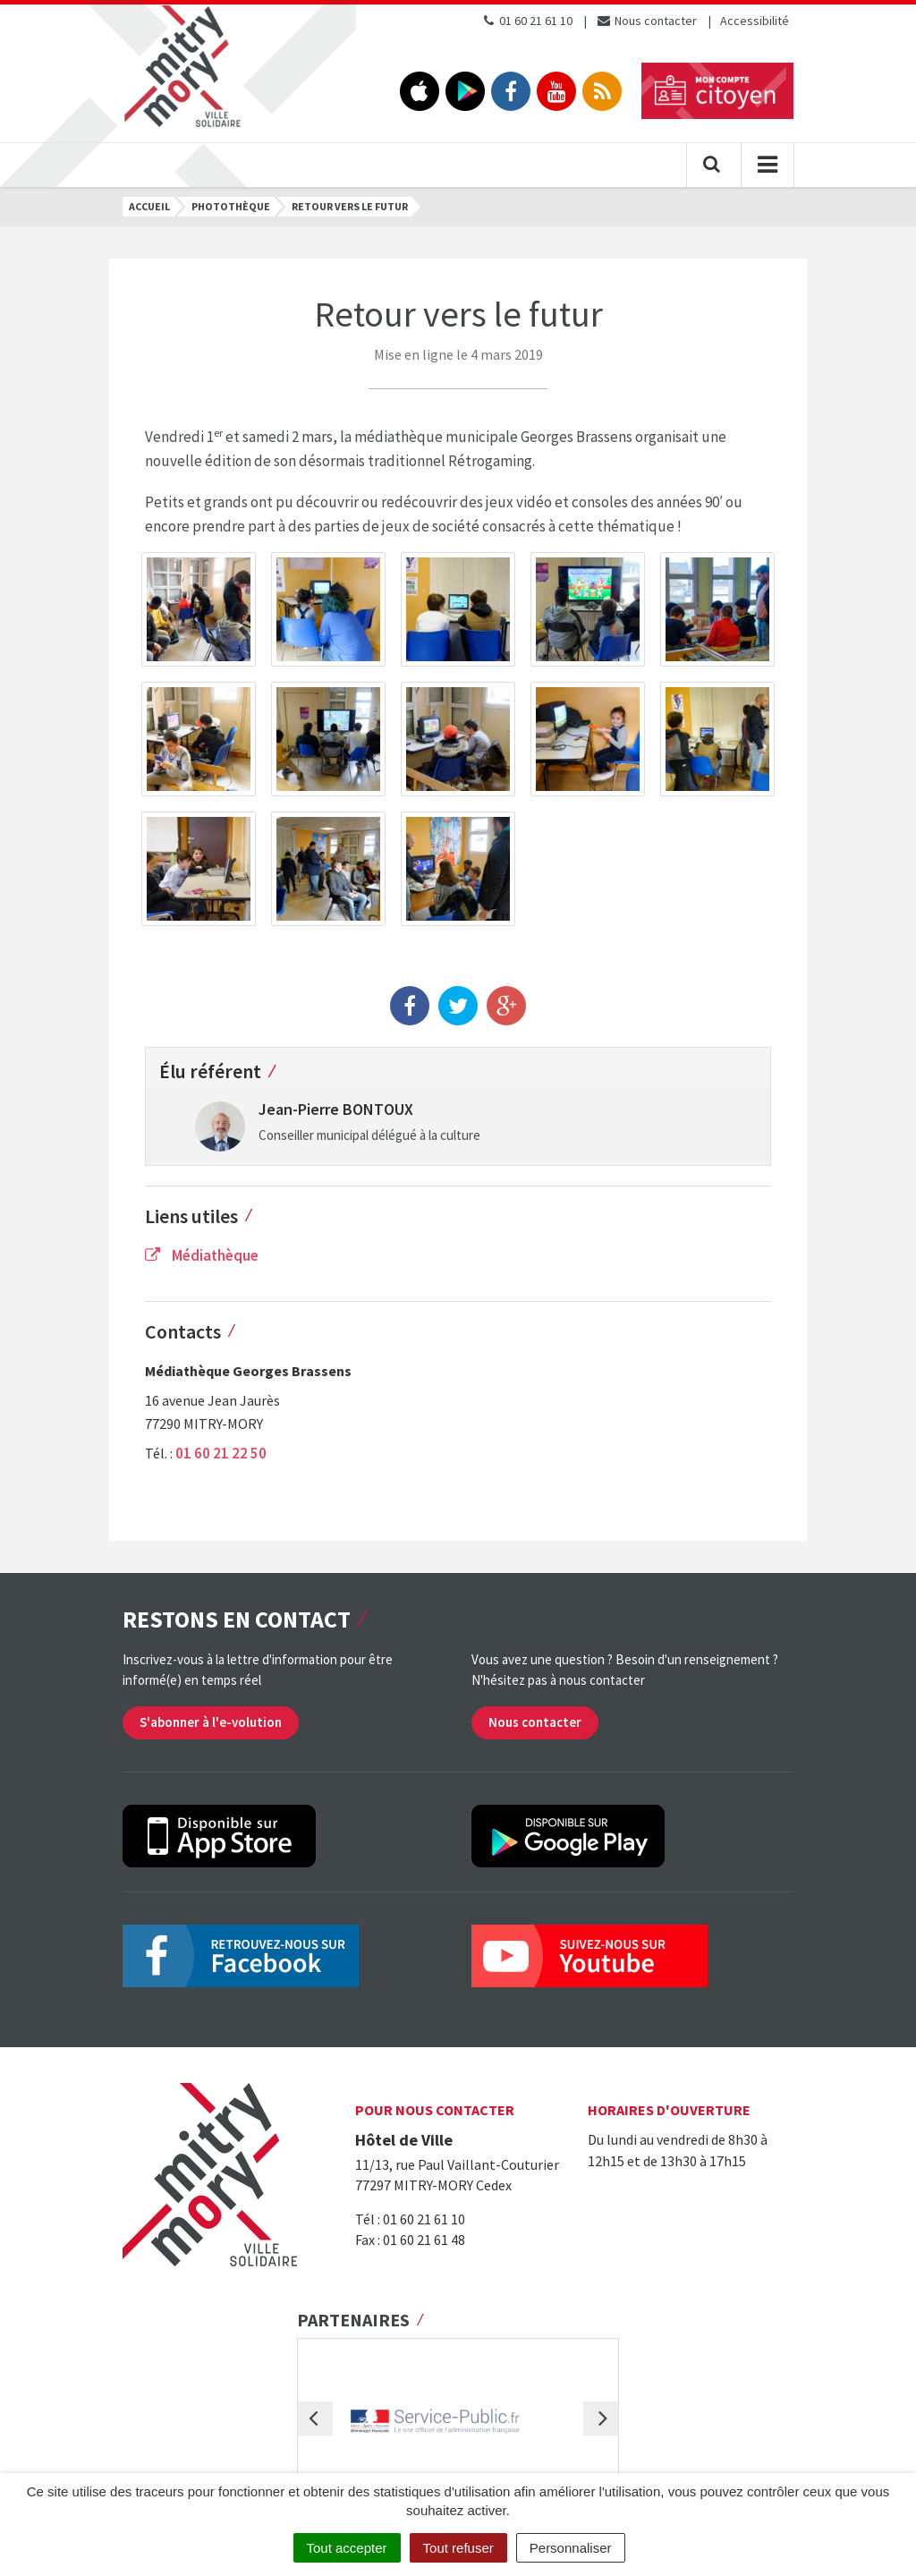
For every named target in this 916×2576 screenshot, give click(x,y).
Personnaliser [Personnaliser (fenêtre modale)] (571, 2547)
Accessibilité (754, 21)
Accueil (149, 206)
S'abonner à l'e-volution (211, 1721)
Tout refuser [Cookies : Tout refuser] (458, 2547)
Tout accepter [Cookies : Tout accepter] (347, 2547)
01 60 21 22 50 (221, 1453)
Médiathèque (202, 1255)
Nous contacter (646, 21)
